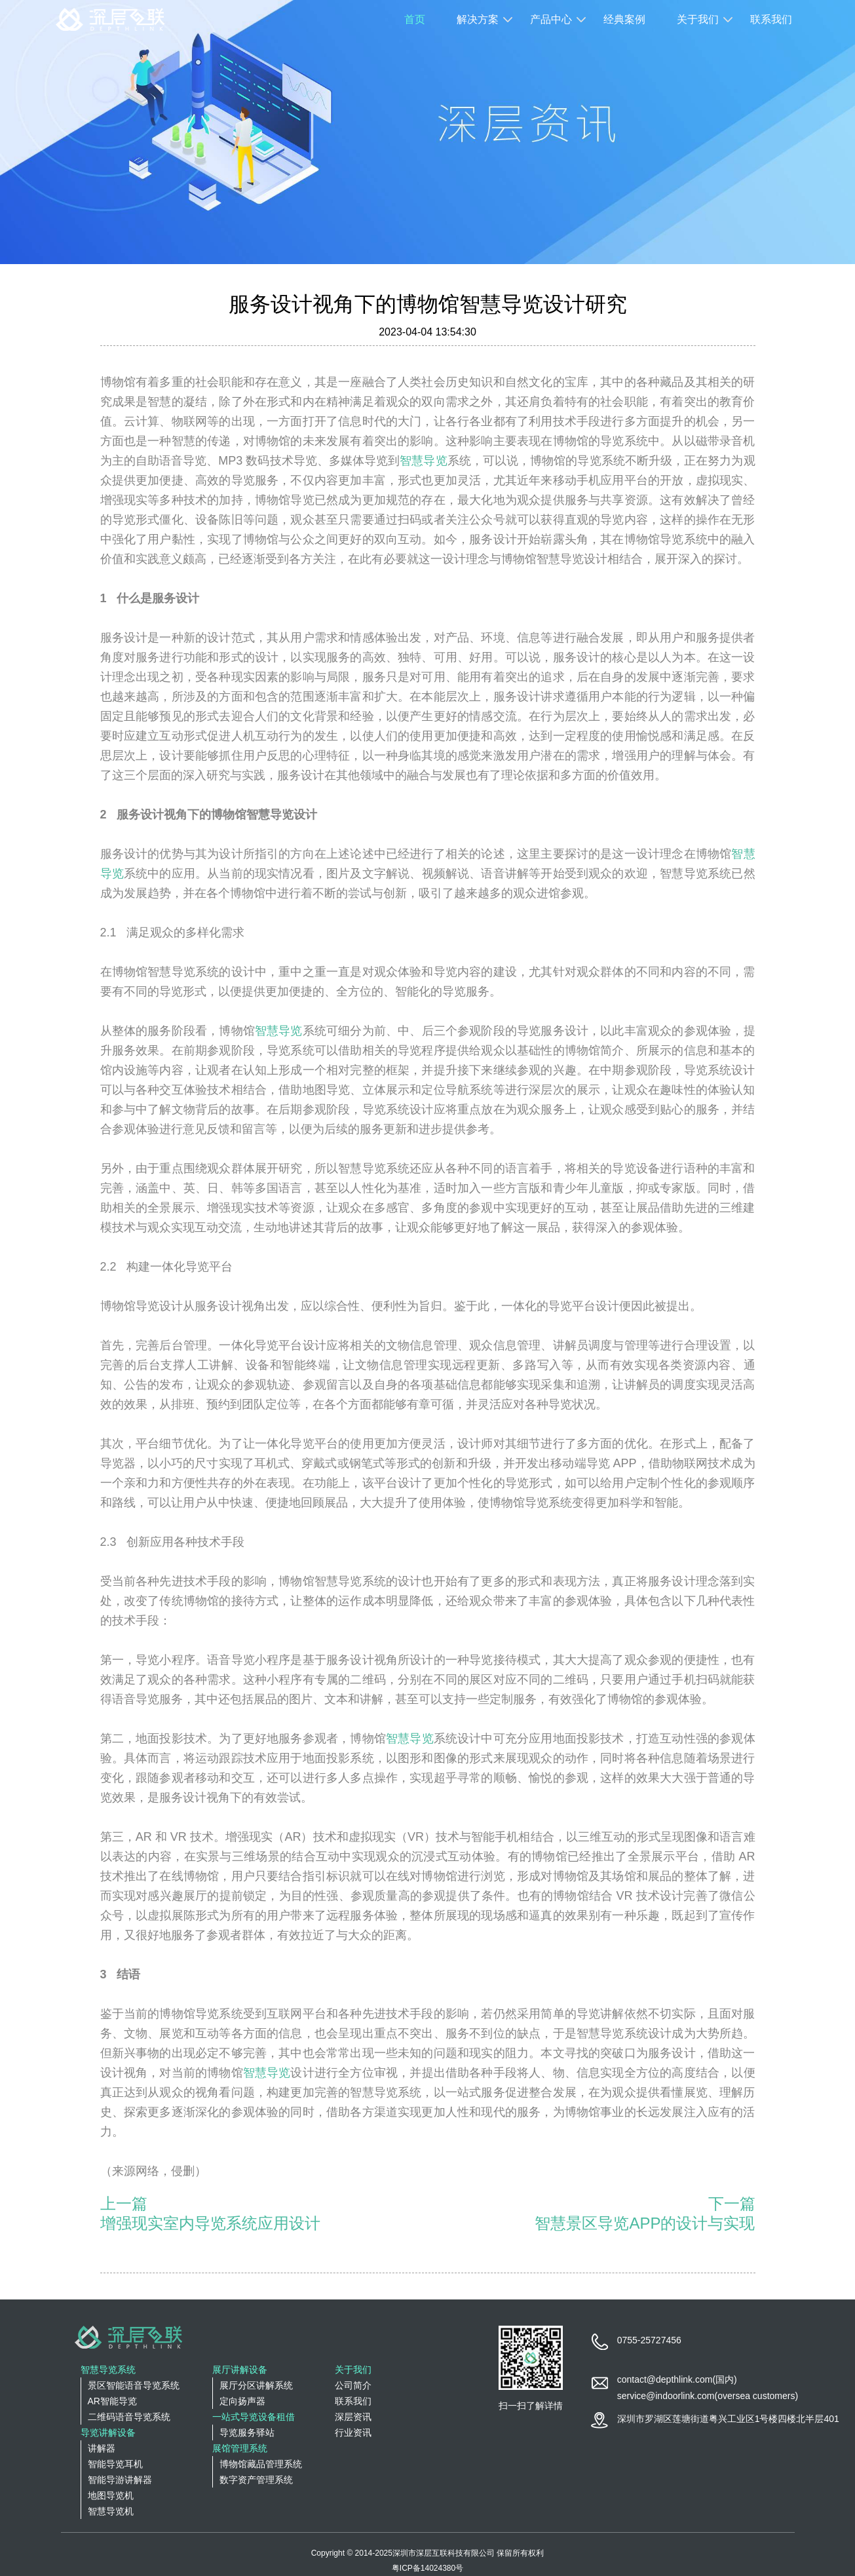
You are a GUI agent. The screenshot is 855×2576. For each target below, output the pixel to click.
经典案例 (624, 19)
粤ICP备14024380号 (427, 2568)
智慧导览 (423, 460)
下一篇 (731, 2203)
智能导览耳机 (115, 2464)
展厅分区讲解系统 (256, 2385)
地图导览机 (111, 2495)
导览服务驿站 (247, 2432)
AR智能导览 (112, 2401)
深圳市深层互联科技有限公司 (443, 2553)
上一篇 (123, 2203)
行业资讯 (353, 2432)
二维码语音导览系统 (129, 2417)
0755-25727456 (649, 2340)
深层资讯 (353, 2417)
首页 (414, 19)
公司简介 (353, 2385)
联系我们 (771, 19)
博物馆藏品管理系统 (260, 2464)
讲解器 (101, 2448)
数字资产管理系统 (256, 2479)
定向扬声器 (242, 2401)
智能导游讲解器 (120, 2479)
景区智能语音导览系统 (134, 2385)
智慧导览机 (111, 2511)
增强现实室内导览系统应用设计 (210, 2223)
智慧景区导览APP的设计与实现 (645, 2223)
